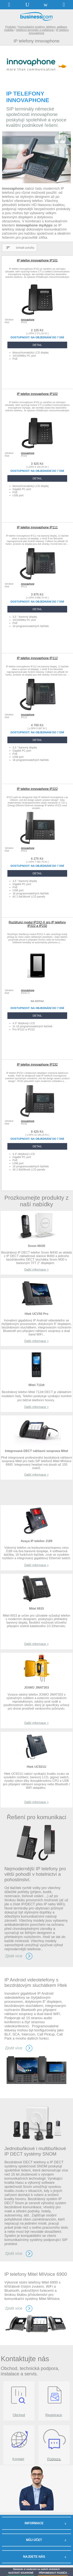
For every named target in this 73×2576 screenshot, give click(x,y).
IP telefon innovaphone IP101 (37, 260)
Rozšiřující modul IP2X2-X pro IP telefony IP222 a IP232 (37, 924)
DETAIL (37, 345)
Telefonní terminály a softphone (35, 30)
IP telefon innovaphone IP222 (37, 789)
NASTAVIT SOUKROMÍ (20, 2573)
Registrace (53, 2415)
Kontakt (18, 2459)
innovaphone (27, 319)
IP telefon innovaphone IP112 (37, 658)
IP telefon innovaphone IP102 (37, 394)
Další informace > (36, 1269)
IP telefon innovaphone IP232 (37, 1064)
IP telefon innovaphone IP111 (37, 527)
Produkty (10, 26)
